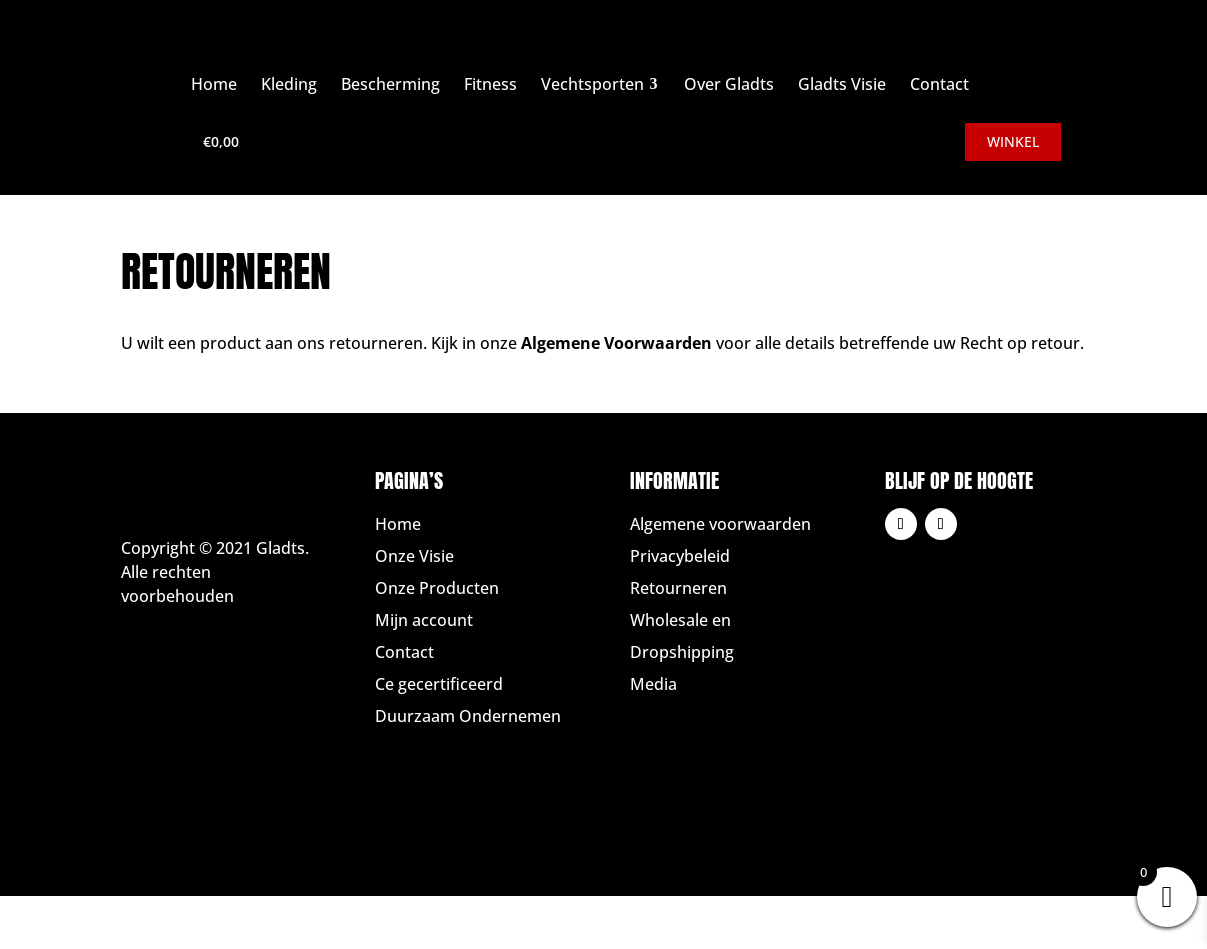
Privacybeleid (680, 556)
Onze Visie (414, 556)
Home (398, 524)
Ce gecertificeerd (439, 684)
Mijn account (424, 620)
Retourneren (678, 588)
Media (653, 684)
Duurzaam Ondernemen (468, 716)
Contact (404, 652)
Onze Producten (437, 588)
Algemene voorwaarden (720, 524)
